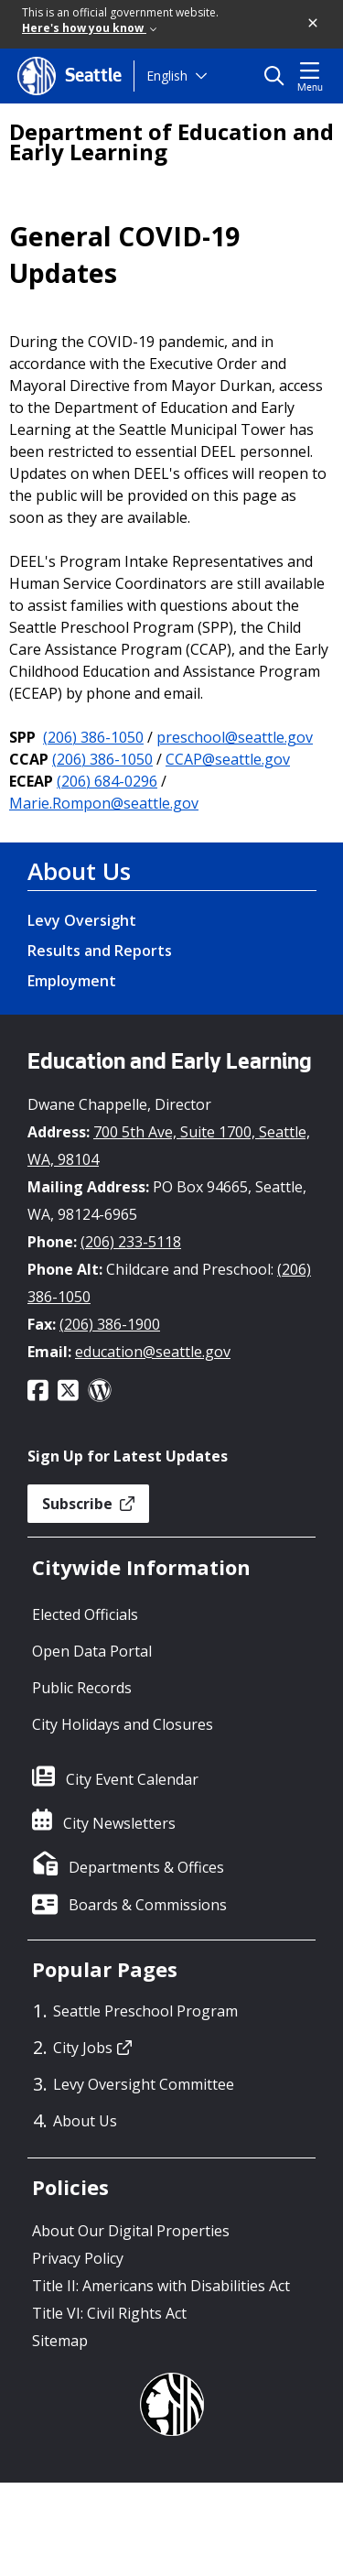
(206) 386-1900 (109, 1324)
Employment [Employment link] (71, 981)
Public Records (82, 1688)
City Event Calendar (132, 1779)
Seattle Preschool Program (145, 2011)
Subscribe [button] (88, 1504)
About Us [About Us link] (79, 870)
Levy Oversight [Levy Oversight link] (81, 920)
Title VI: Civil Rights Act (109, 2313)
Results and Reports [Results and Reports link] (99, 950)
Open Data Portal (92, 1651)
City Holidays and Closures (122, 1724)
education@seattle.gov (152, 1352)
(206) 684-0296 (107, 781)
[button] (314, 24)
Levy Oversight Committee (143, 2084)
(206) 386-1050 (93, 737)
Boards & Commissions (148, 1905)
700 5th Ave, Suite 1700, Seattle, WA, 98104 (168, 1145)
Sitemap (60, 2341)
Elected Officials (85, 1614)
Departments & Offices (146, 1867)
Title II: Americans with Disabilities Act (161, 2286)
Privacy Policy (77, 2258)
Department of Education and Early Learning (171, 142)
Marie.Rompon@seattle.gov (103, 803)
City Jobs (92, 2048)
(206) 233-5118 (130, 1242)
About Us (85, 2121)
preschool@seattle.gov (234, 737)
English (167, 75)
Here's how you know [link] (89, 28)
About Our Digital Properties (131, 2231)
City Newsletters (119, 1823)
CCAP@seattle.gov (228, 759)
